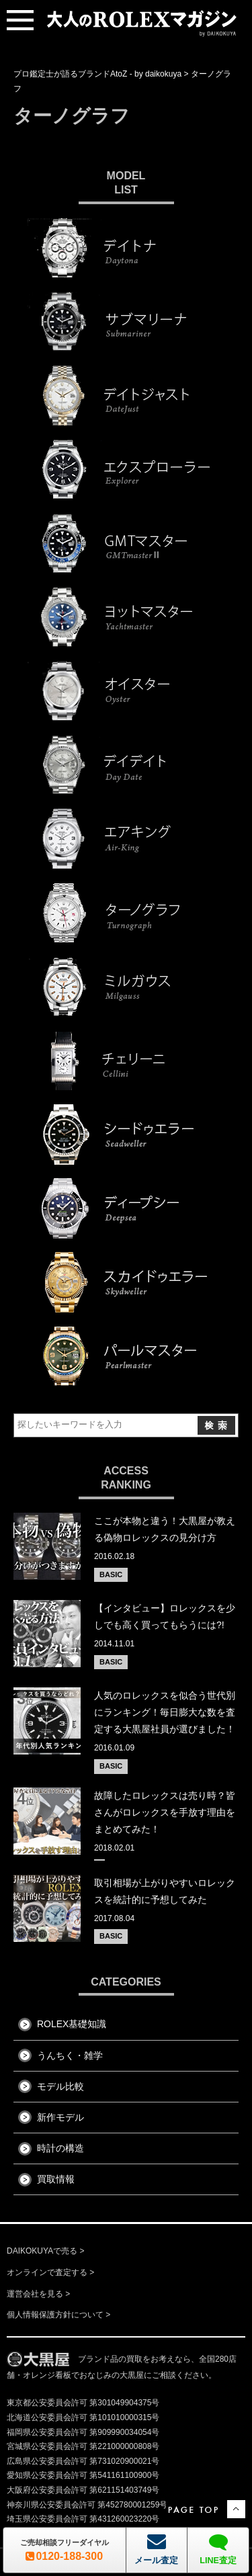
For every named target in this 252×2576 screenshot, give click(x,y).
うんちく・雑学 (70, 2055)
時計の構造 (60, 2148)
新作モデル (60, 2117)
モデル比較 (60, 2086)
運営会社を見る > (38, 2294)
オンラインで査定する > (50, 2272)
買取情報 (56, 2179)
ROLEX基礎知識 (71, 2023)
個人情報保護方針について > (58, 2314)
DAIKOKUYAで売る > (45, 2251)
